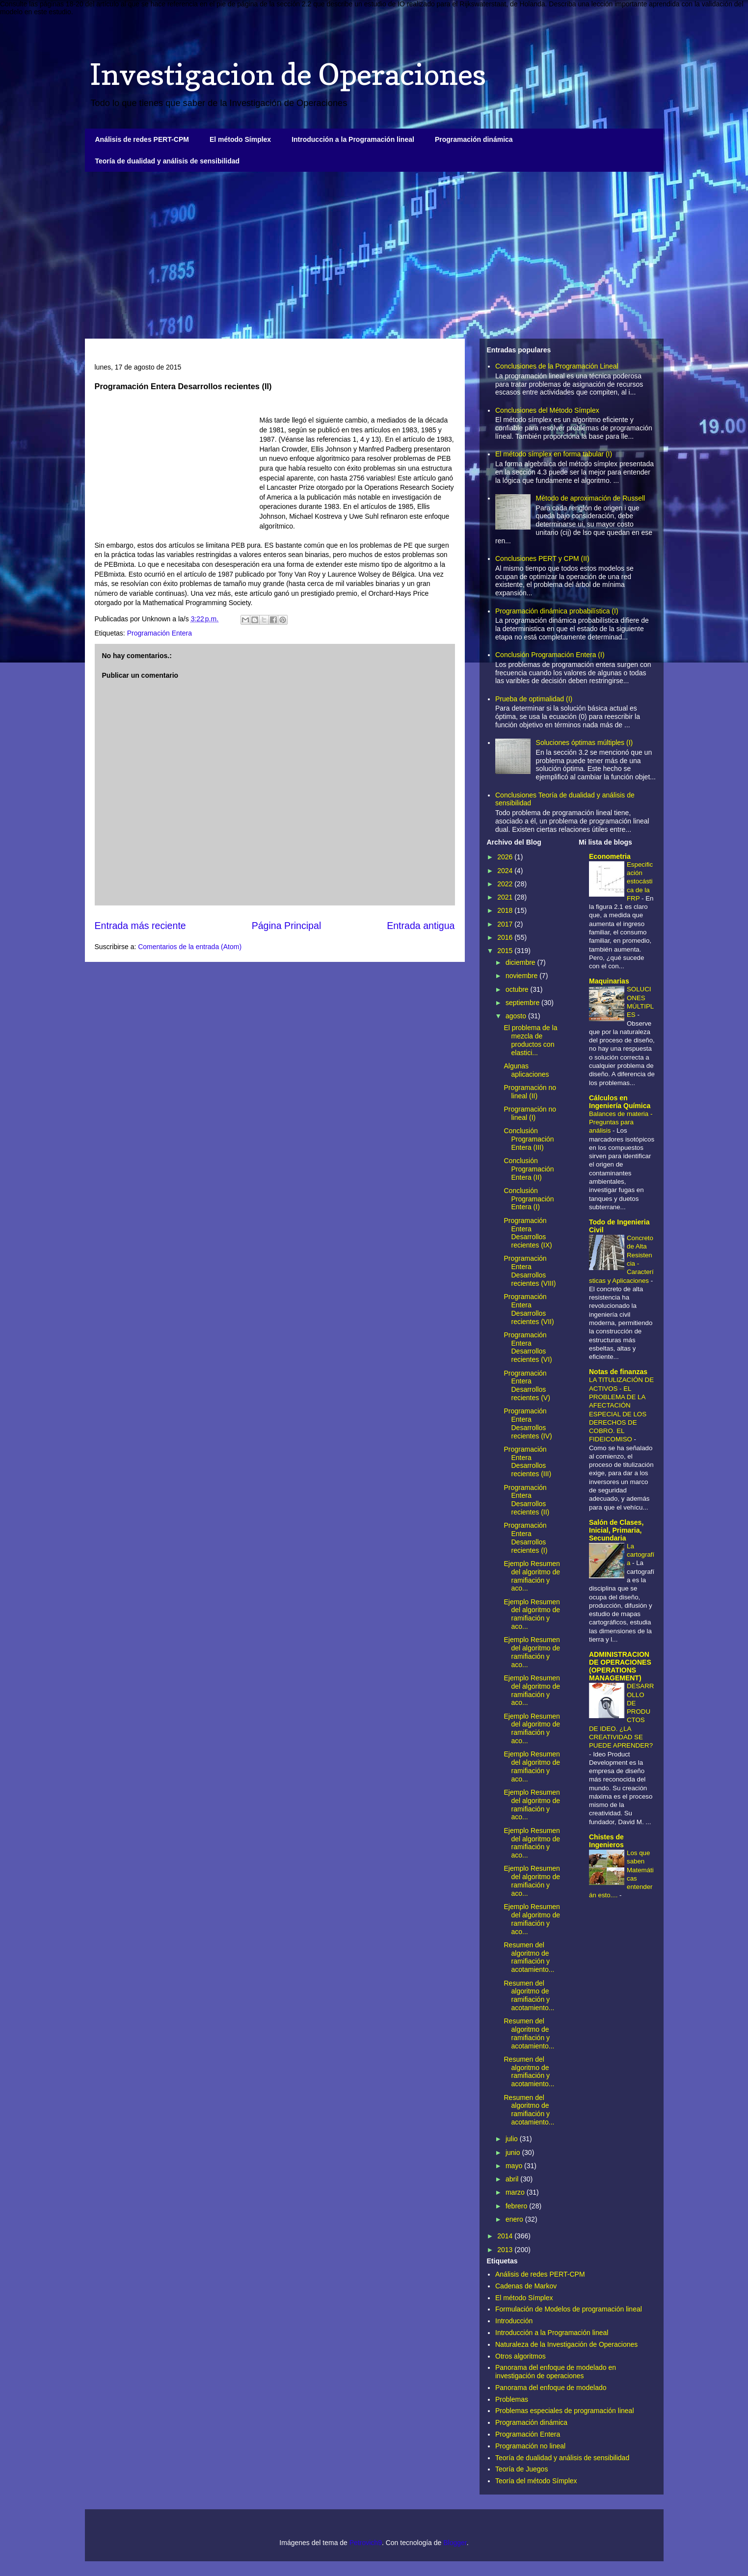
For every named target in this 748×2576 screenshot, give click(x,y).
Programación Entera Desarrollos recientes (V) (527, 1385)
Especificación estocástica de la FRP (640, 881)
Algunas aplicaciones (526, 1070)
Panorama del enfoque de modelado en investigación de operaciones (555, 2372)
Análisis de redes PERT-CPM (142, 139)
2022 (505, 884)
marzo (516, 2192)
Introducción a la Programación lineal (353, 139)
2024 (505, 871)
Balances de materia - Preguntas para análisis (620, 1122)
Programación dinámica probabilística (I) (556, 611)
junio (514, 2152)
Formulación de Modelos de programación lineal (568, 2309)
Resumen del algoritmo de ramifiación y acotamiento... (529, 1957)
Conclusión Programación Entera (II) (529, 1169)
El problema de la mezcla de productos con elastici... (530, 1040)
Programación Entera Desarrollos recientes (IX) (528, 1233)
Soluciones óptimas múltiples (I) (584, 742)
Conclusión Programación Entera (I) (550, 655)
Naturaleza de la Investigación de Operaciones (566, 2344)
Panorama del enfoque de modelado (551, 2387)
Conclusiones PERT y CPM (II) (542, 558)
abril (513, 2179)
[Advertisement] (374, 255)
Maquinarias (609, 981)
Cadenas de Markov (526, 2286)
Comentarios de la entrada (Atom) (189, 947)
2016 (505, 937)
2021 (505, 897)
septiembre (523, 1003)
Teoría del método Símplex (536, 2481)
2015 (505, 951)
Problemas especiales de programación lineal (564, 2411)
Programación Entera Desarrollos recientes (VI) (528, 1347)
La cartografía (640, 1554)
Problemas (511, 2399)
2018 (505, 910)
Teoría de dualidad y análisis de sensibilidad (167, 161)
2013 (505, 2250)
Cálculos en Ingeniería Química (619, 1102)
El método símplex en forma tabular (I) (553, 454)
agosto (517, 1016)
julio (513, 2139)
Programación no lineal (530, 2446)
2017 (505, 924)
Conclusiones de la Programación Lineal (556, 366)
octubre (518, 989)
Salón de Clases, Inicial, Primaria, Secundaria (616, 1530)
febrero (517, 2206)
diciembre (521, 962)
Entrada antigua (420, 925)
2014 (505, 2236)
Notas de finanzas (618, 1372)
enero (515, 2219)
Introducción (514, 2321)
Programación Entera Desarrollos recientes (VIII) (530, 1270)
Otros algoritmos (520, 2356)
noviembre (522, 976)
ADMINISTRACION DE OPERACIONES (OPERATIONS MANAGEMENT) (620, 1666)
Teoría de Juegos (521, 2469)
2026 (505, 857)
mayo (515, 2166)
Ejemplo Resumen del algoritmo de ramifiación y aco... (532, 1576)
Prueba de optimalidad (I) (533, 699)
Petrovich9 (365, 2543)
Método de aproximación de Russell (590, 498)
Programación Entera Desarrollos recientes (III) (527, 1461)
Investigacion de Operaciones (288, 74)
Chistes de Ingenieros (606, 1841)
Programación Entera (159, 633)
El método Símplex (240, 139)
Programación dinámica (474, 139)
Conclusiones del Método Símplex (547, 410)
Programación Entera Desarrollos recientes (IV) (528, 1423)
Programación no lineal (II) (530, 1092)
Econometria (610, 856)
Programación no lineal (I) (530, 1113)
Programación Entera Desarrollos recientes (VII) (529, 1309)
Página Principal (286, 925)
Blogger (454, 2543)
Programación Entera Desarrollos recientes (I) (525, 1537)
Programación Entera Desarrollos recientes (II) (526, 1500)
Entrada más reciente (140, 925)
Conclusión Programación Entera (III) (529, 1139)
